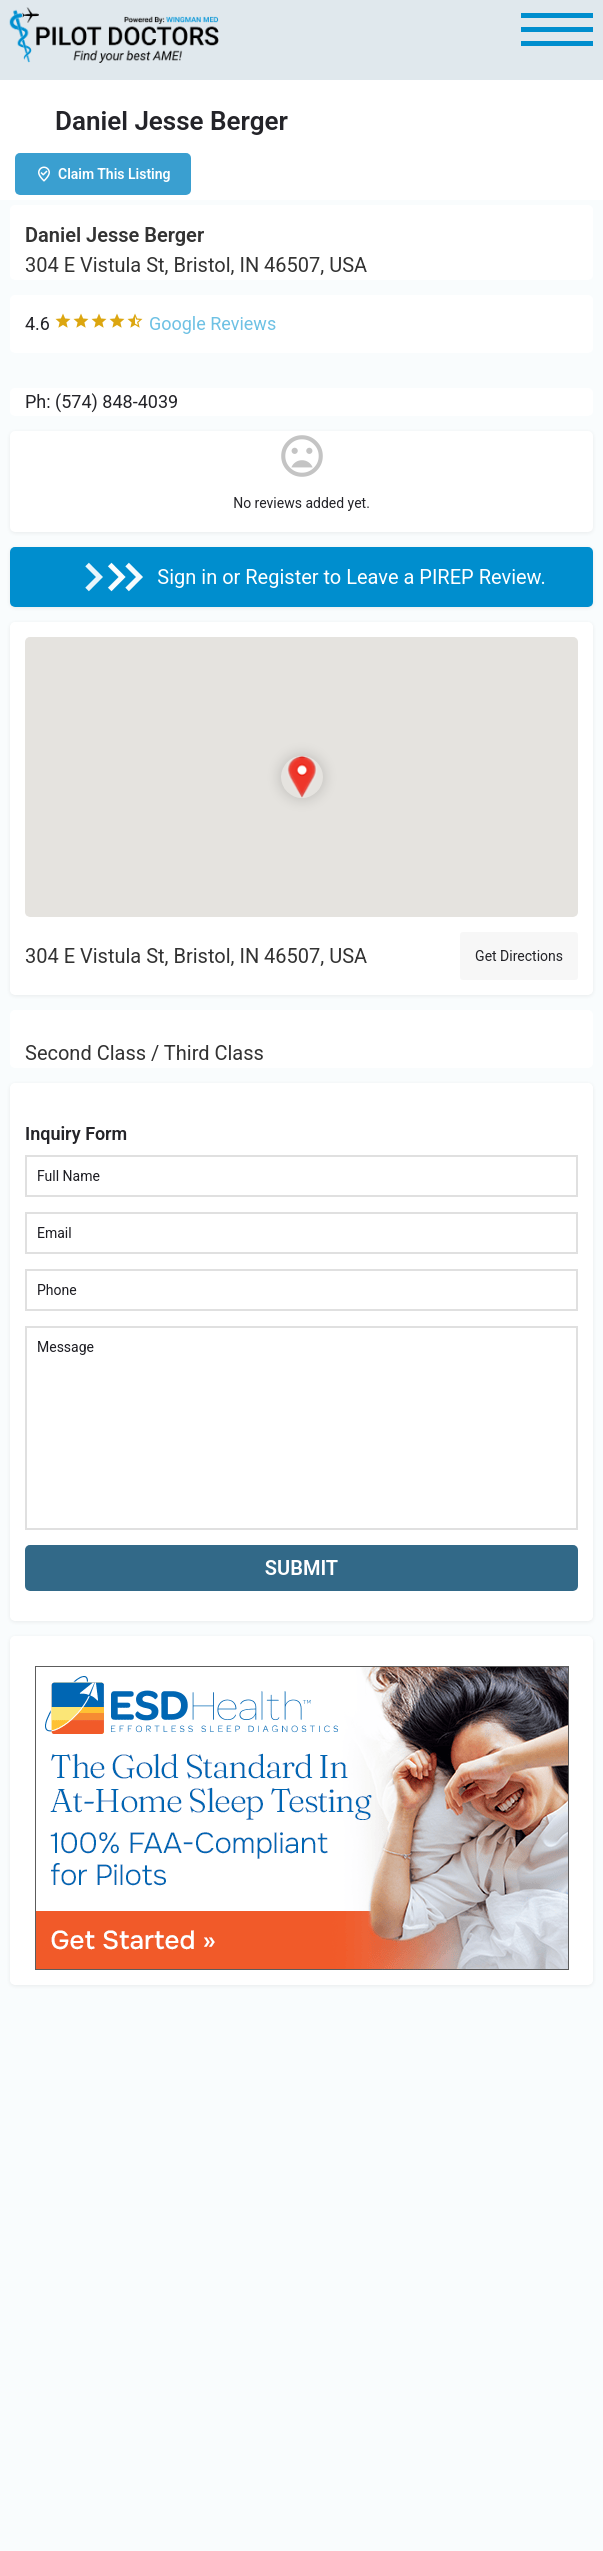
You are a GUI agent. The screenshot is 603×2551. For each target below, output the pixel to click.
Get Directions (519, 956)
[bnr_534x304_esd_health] (302, 1816)
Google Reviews (212, 323)
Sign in (189, 577)
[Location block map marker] (302, 777)
